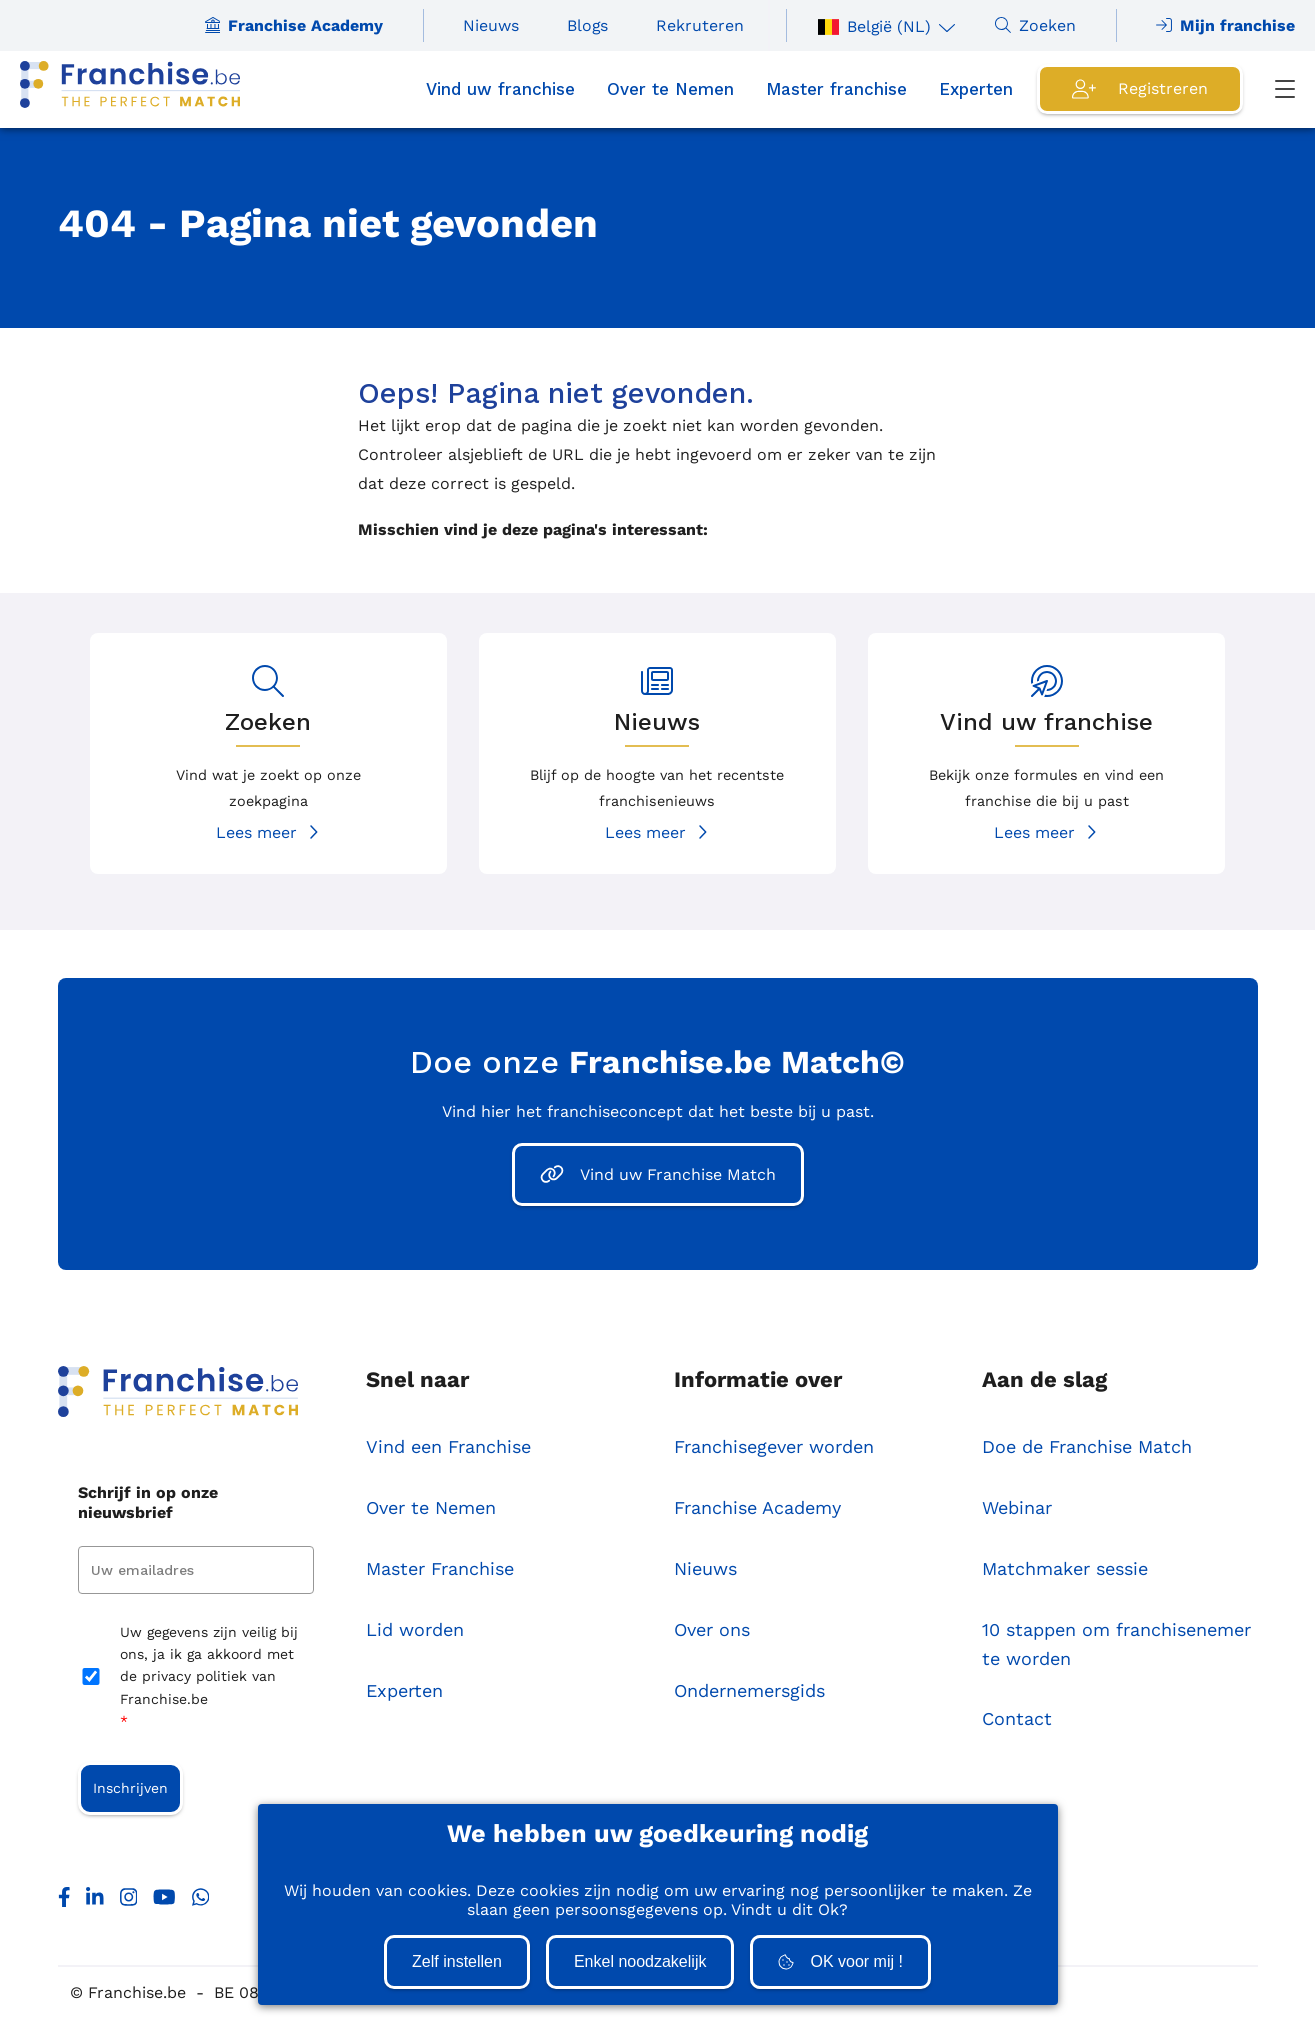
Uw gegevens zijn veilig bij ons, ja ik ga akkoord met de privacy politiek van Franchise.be (209, 1679)
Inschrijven (130, 1790)
